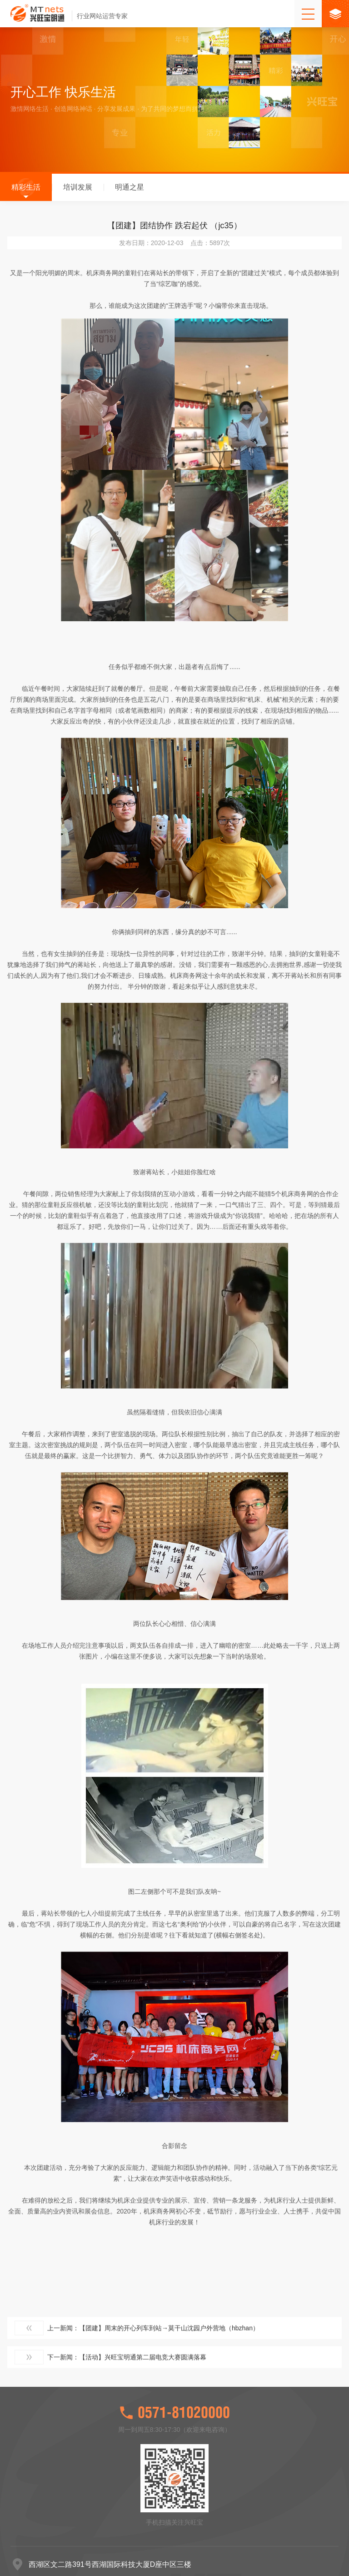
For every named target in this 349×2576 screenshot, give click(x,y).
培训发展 (77, 190)
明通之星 (129, 190)
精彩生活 (25, 190)
